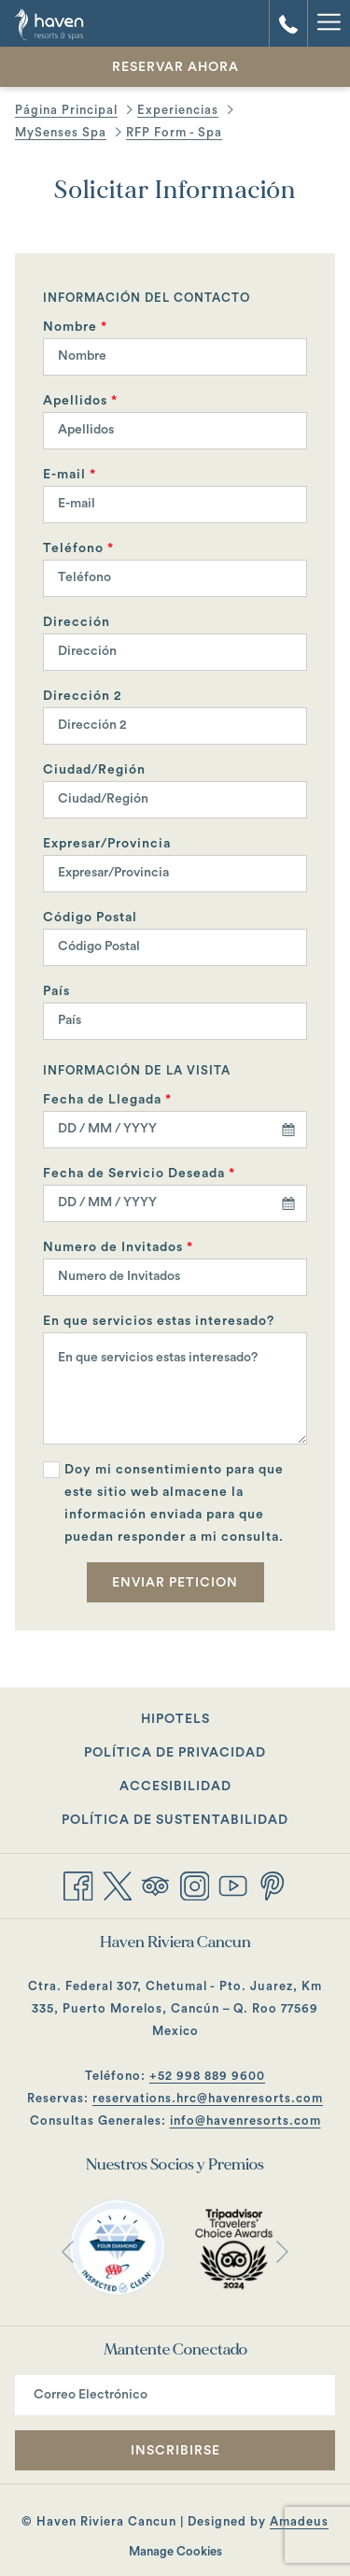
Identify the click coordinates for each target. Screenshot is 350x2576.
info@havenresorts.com (245, 2120)
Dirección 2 (82, 696)
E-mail (69, 474)
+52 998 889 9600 (207, 2076)
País (56, 991)
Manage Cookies (175, 2551)
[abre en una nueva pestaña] (117, 2247)
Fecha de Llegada (107, 1099)
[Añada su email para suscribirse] (175, 2395)
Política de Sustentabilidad (175, 1820)
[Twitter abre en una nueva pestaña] (118, 1884)
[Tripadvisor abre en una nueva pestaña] (156, 1884)
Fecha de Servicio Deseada (139, 1173)
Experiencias (177, 110)
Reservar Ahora (175, 67)
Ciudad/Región (94, 769)
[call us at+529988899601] (288, 23)
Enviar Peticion (175, 1582)
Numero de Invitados (118, 1247)
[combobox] (175, 1129)
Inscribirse (175, 2450)
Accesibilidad (175, 1786)
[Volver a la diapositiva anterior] (67, 2251)
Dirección (76, 622)
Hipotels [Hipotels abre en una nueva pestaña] (207, 1720)
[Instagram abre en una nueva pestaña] (195, 1884)
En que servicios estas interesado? (158, 1321)
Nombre (75, 327)
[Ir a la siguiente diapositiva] (282, 2251)
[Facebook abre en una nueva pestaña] (78, 1884)
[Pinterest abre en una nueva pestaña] (272, 1884)
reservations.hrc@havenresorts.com (207, 2098)
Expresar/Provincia (107, 843)
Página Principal (66, 110)
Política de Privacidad (175, 1752)
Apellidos (80, 400)
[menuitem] (175, 1719)
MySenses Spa (60, 132)
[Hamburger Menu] (328, 23)
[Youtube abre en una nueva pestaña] (233, 1884)
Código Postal (90, 917)
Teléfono (78, 548)
